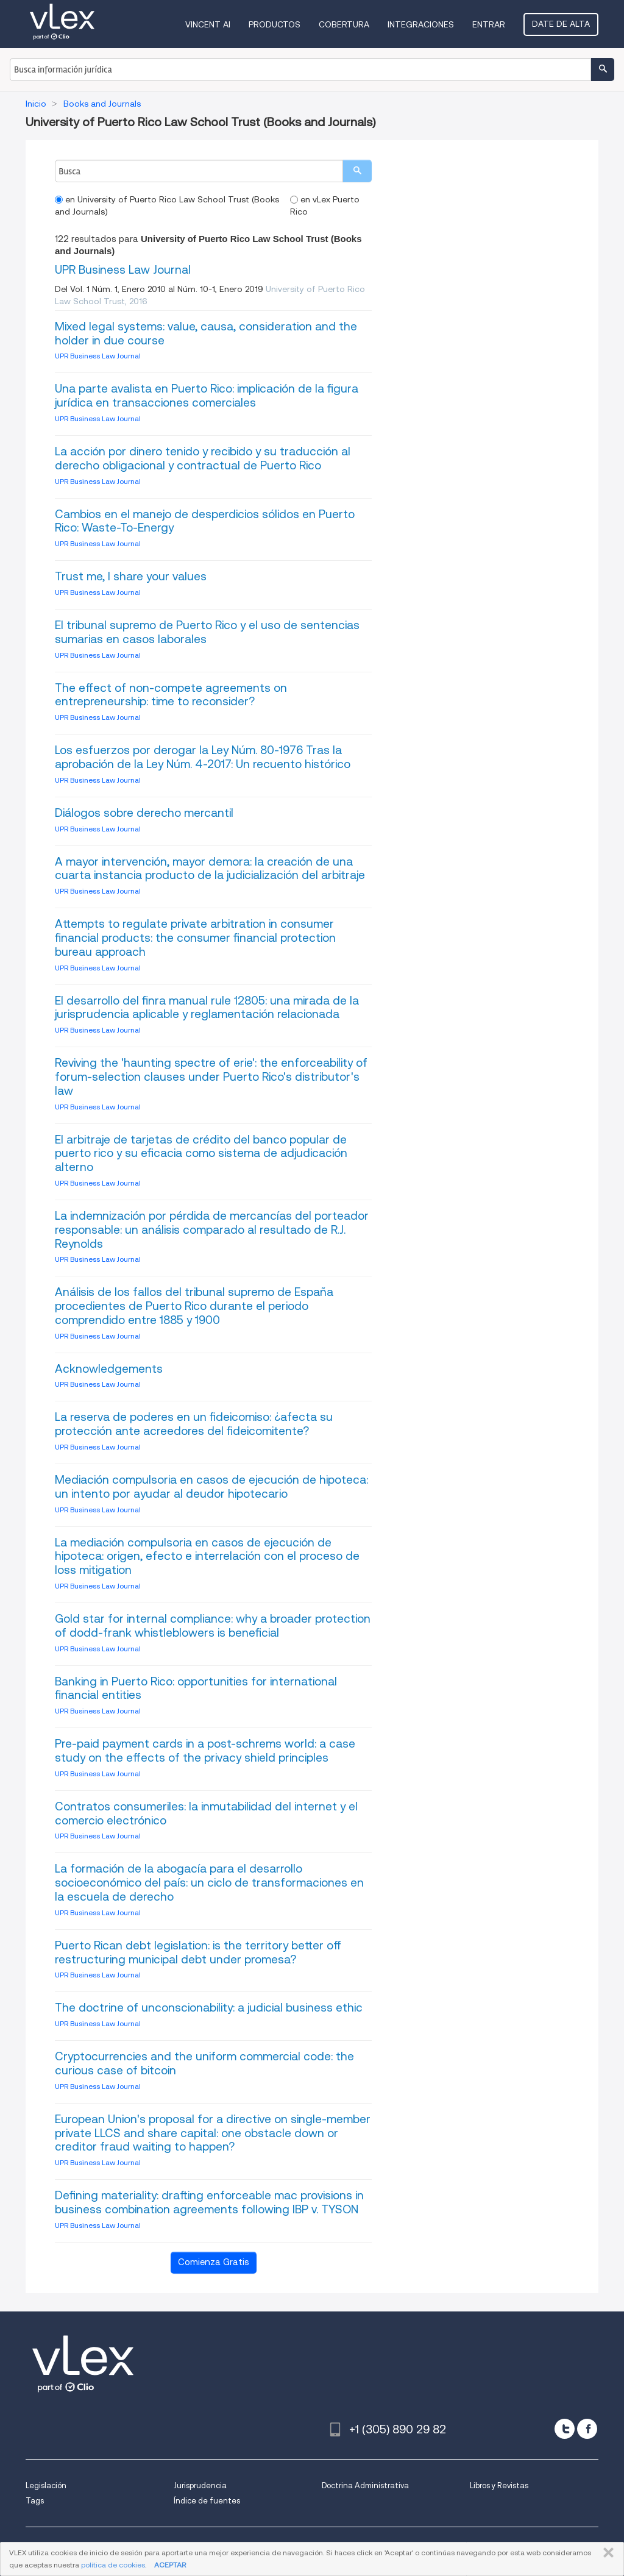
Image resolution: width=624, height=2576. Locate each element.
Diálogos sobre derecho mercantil (144, 812)
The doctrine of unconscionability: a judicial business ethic (209, 2007)
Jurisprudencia (200, 2485)
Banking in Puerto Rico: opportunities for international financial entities (196, 1688)
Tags (35, 2500)
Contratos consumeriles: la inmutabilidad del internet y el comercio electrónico (206, 1813)
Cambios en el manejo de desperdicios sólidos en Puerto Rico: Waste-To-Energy (205, 521)
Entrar (488, 24)
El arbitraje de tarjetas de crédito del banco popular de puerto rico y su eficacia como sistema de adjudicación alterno (201, 1153)
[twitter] (565, 2429)
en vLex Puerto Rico (325, 205)
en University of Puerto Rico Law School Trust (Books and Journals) (167, 205)
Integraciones (421, 24)
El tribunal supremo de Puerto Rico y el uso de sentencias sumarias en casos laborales (207, 632)
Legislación (46, 2485)
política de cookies (113, 2565)
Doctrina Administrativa (365, 2485)
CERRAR (606, 2553)
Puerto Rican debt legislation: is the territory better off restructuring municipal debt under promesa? (198, 1952)
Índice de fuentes (207, 2500)
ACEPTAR (170, 2565)
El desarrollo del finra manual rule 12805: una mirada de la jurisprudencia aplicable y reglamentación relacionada (207, 1007)
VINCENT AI (207, 24)
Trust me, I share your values (131, 576)
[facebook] (587, 2429)
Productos (274, 24)
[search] (357, 171)
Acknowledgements (109, 1368)
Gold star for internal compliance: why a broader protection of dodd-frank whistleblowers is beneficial (212, 1625)
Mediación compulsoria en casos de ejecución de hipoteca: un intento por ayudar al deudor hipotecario (211, 1486)
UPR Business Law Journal (123, 269)
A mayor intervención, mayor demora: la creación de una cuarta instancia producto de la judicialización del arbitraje (210, 868)
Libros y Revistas (499, 2485)
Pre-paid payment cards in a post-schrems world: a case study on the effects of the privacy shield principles (205, 1750)
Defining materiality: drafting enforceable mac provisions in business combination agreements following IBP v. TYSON (209, 2202)
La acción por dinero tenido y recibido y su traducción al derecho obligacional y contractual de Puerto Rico (202, 458)
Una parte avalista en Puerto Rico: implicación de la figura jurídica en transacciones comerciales (206, 395)
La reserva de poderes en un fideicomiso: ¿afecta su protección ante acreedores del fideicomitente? (194, 1424)
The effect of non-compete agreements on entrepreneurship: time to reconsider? (171, 694)
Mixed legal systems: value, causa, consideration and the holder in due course (206, 333)
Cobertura (344, 24)
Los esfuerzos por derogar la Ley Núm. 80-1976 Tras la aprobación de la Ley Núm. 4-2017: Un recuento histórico (202, 757)
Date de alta (561, 24)
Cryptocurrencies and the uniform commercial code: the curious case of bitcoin (204, 2063)
